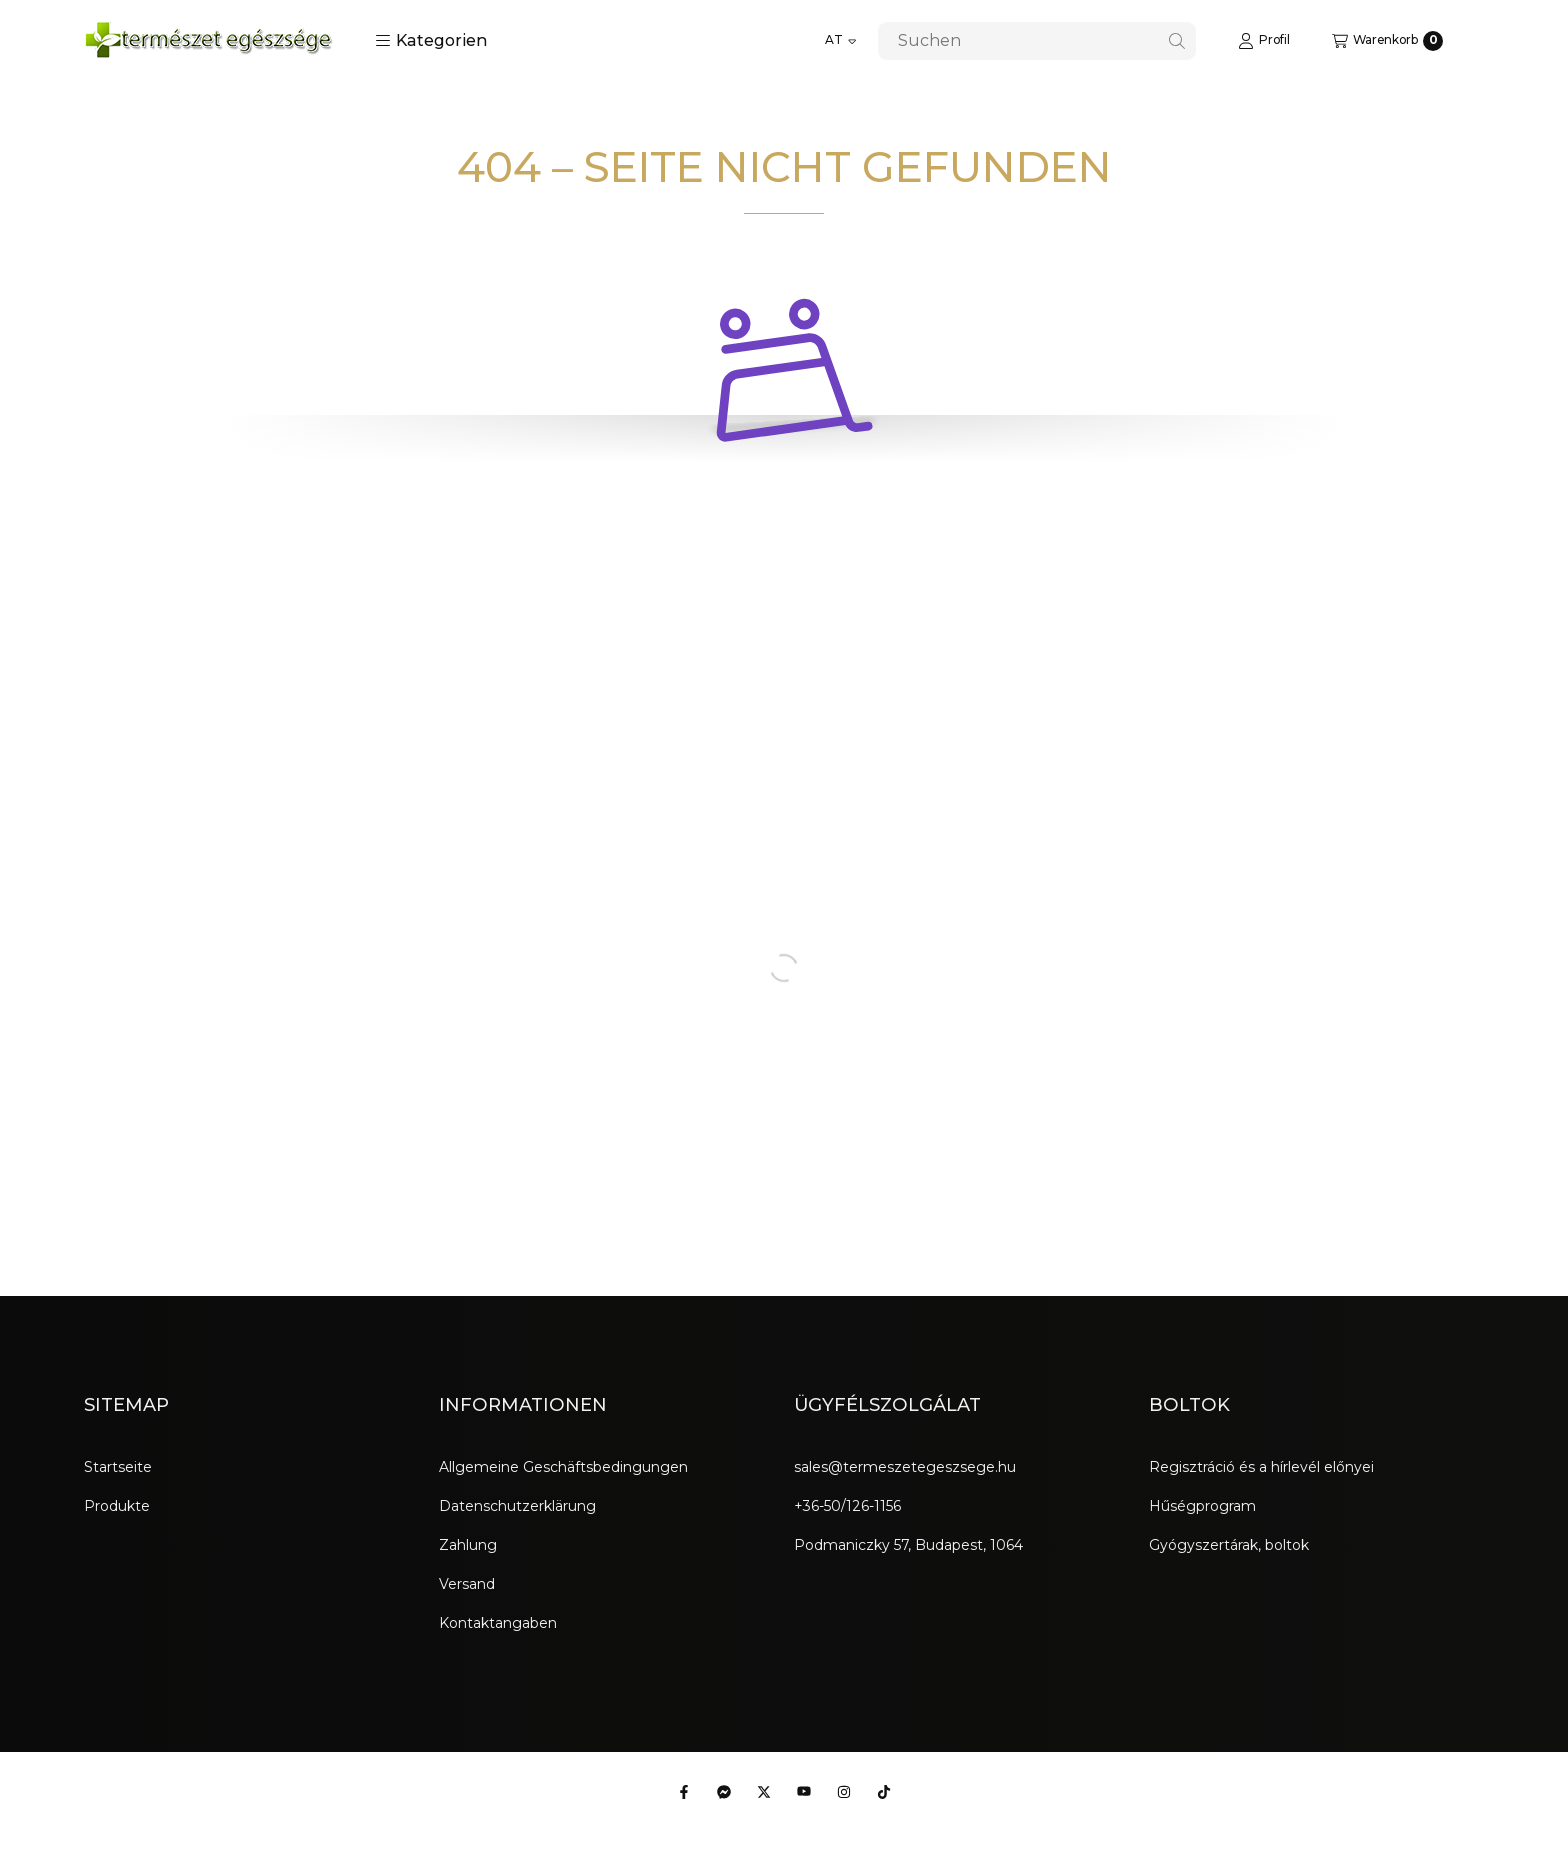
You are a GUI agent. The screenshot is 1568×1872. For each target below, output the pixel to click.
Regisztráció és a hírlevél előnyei (1261, 1467)
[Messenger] (724, 1792)
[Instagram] (844, 1792)
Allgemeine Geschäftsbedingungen (563, 1467)
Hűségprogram (1202, 1506)
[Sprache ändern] (840, 41)
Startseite (118, 1467)
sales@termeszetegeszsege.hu (905, 1467)
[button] (431, 41)
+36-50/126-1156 (847, 1506)
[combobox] (1037, 41)
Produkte (117, 1506)
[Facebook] (684, 1792)
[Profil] (1264, 41)
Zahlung (468, 1545)
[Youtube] (804, 1792)
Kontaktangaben (498, 1623)
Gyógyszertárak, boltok (1229, 1545)
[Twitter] (764, 1792)
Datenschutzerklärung (517, 1506)
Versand (467, 1584)
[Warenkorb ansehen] (1387, 41)
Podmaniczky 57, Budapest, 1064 (908, 1545)
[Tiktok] (884, 1792)
